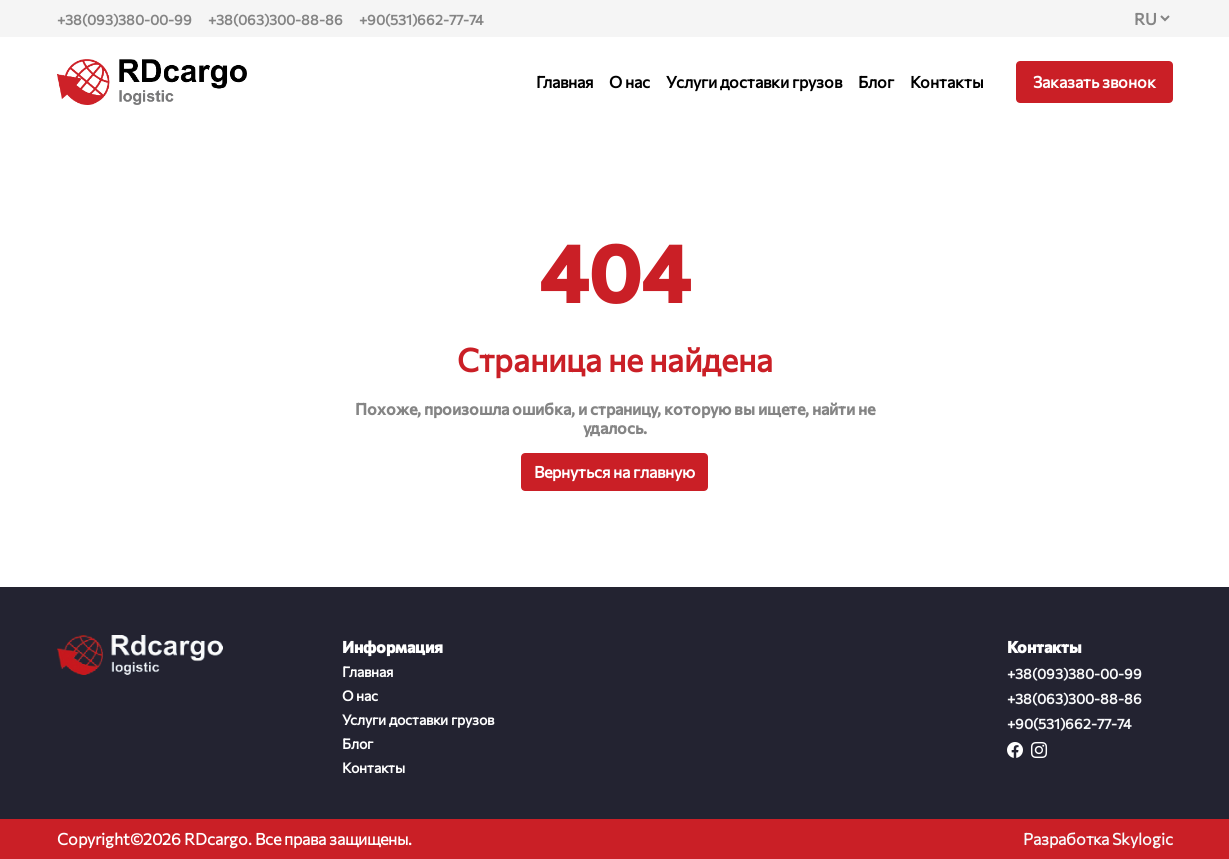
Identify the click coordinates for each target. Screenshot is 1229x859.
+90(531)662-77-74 (421, 19)
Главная (564, 81)
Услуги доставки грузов (754, 81)
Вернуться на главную (614, 471)
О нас (629, 81)
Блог (876, 81)
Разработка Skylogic (1098, 838)
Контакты (947, 81)
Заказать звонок (1094, 81)
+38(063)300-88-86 (275, 19)
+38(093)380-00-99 (124, 19)
